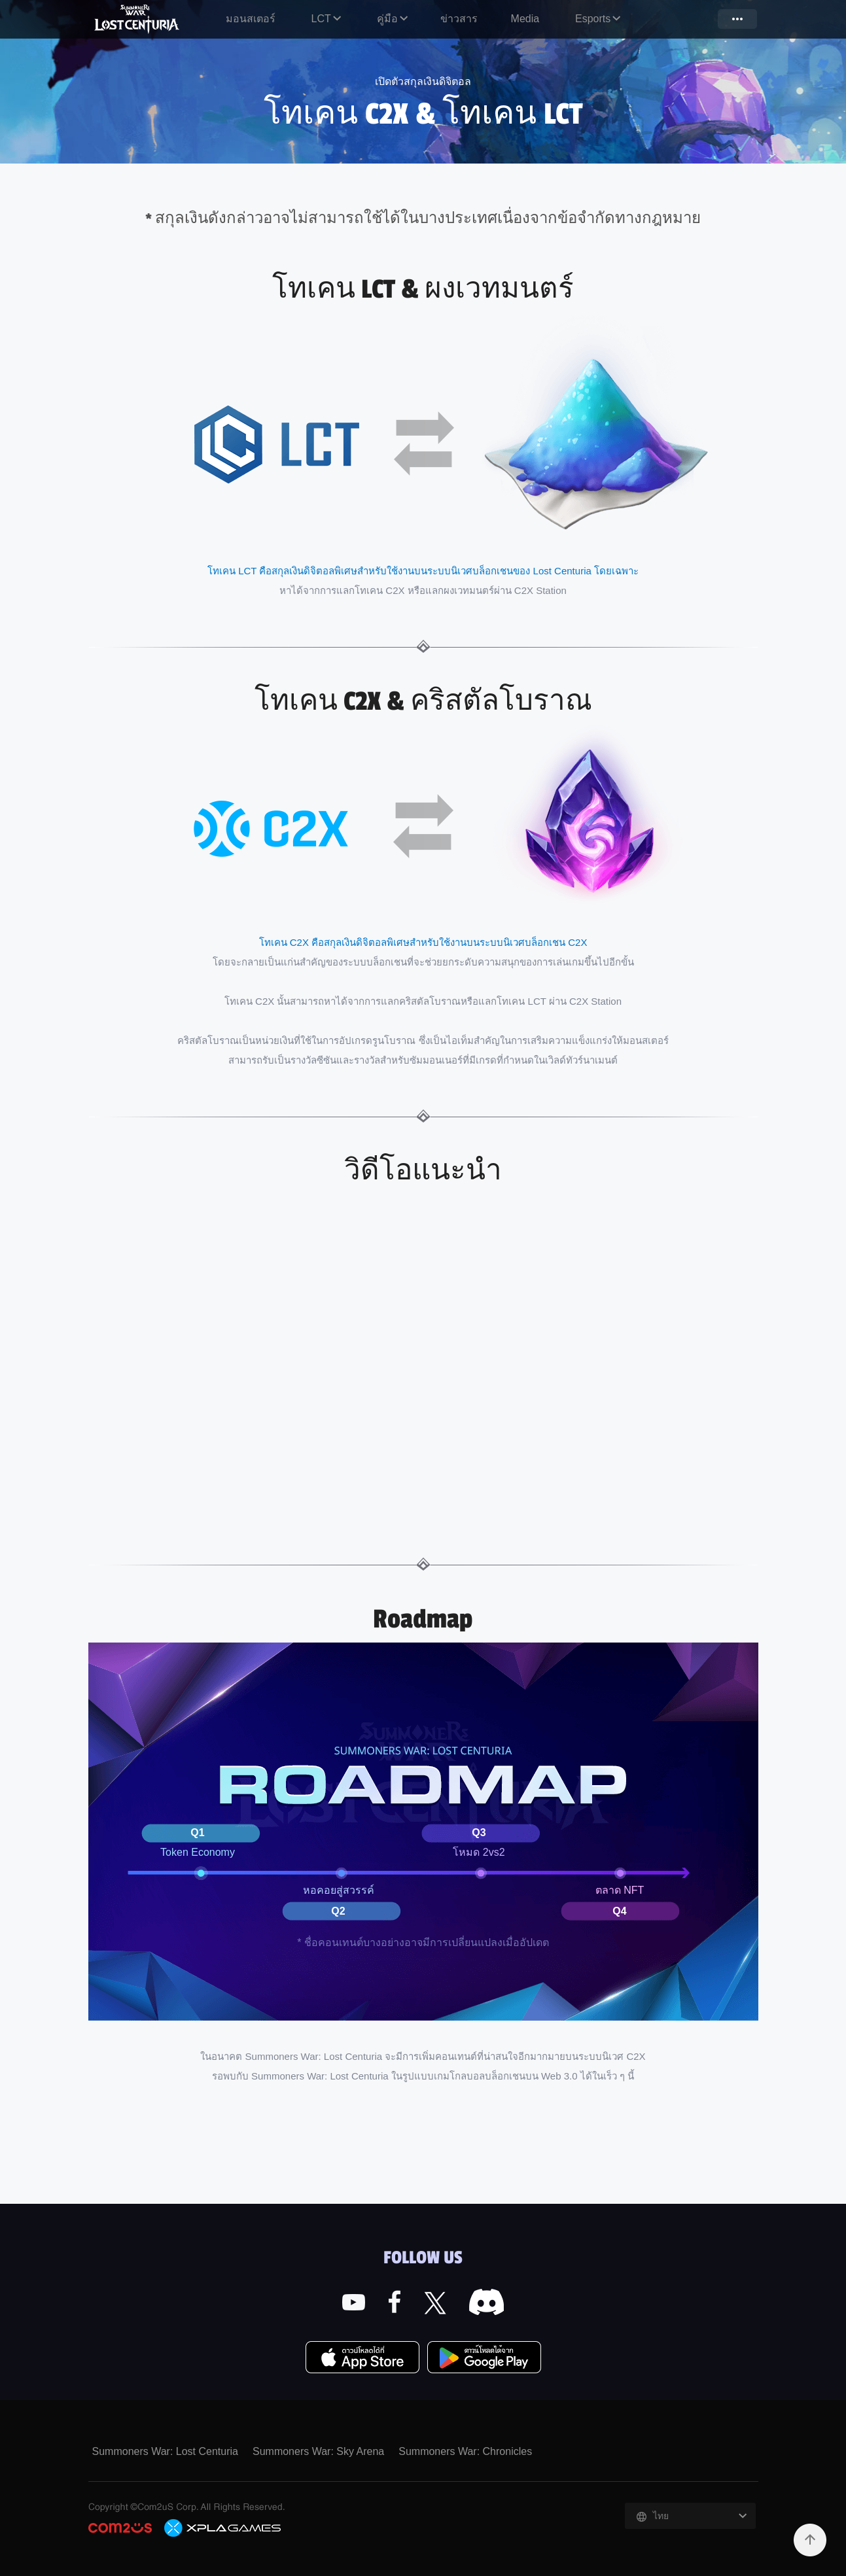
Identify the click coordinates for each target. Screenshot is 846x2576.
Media (525, 18)
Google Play (484, 2358)
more (737, 19)
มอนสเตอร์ (250, 18)
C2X (223, 2527)
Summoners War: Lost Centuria (138, 19)
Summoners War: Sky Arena (318, 2451)
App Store (362, 2358)
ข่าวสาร (459, 18)
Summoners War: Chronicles (465, 2451)
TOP (810, 2540)
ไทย (661, 2516)
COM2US (120, 2528)
